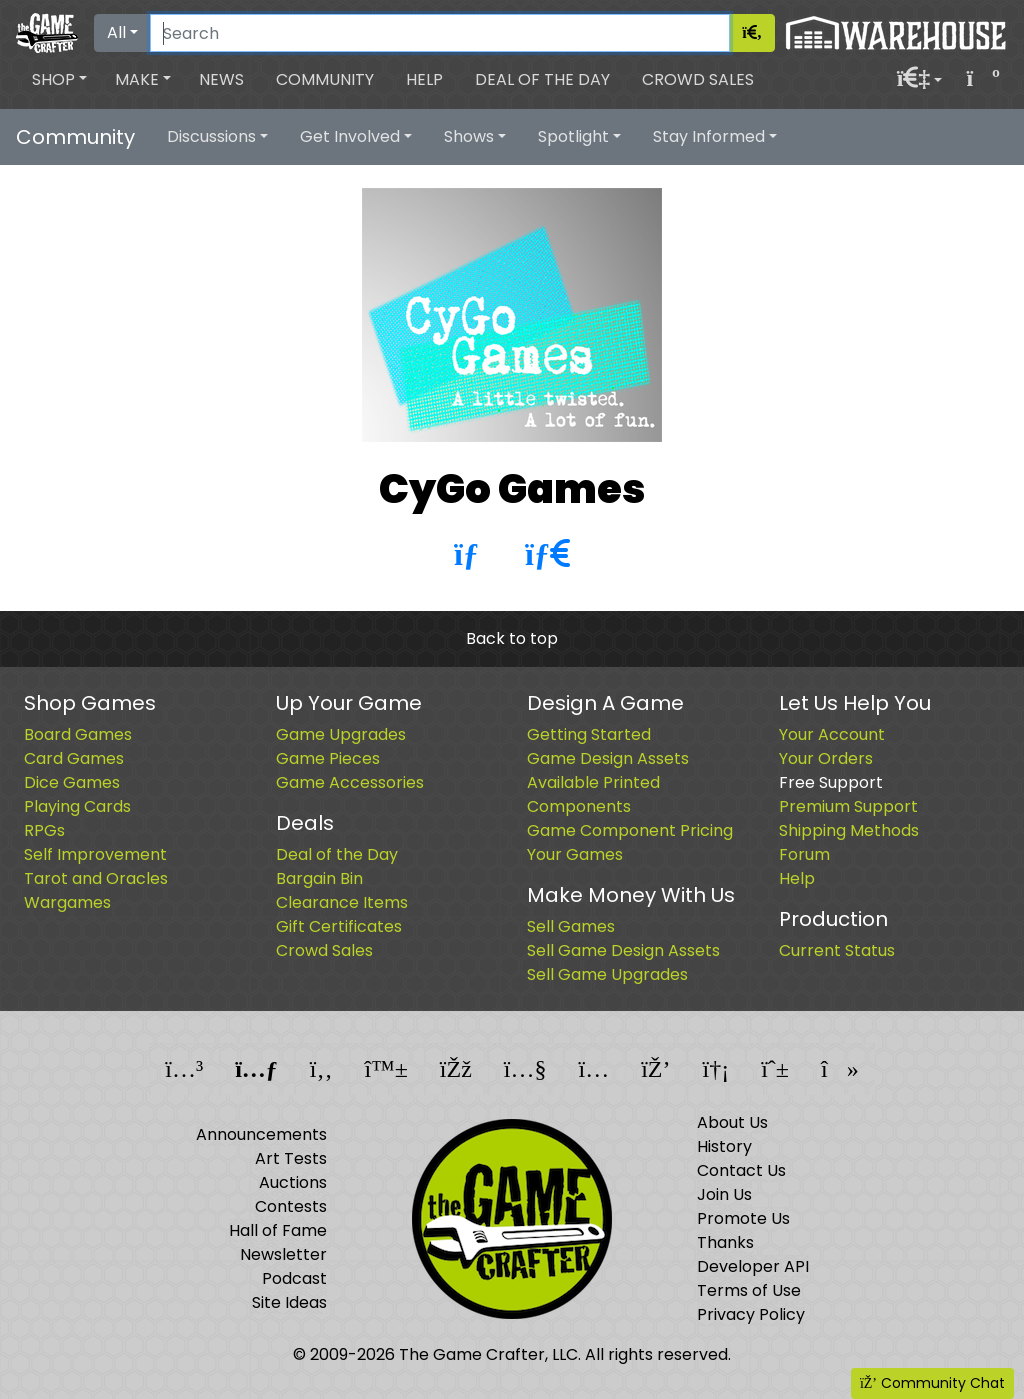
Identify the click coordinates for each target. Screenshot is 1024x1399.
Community (325, 79)
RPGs (44, 830)
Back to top (512, 638)
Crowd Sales (698, 79)
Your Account (832, 734)
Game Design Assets (608, 758)
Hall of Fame (278, 1230)
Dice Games (72, 782)
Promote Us (743, 1218)
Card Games (74, 758)
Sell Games (571, 926)
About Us (732, 1122)
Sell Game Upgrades (607, 974)
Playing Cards (77, 806)
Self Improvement (95, 854)
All (116, 32)
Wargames (67, 902)
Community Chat (932, 1383)
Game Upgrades (341, 734)
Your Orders (826, 758)
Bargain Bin (319, 878)
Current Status (837, 950)
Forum (804, 854)
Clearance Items (342, 902)
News (221, 79)
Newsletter (283, 1254)
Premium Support (848, 806)
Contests (291, 1206)
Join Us (724, 1194)
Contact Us (741, 1170)
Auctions (293, 1182)
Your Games (575, 854)
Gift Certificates (339, 926)
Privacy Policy (751, 1314)
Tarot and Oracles (96, 878)
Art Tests (291, 1158)
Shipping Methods (849, 830)
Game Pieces (328, 758)
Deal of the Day (542, 79)
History (724, 1146)
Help (424, 79)
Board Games (78, 734)
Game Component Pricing (630, 830)
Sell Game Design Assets (623, 950)
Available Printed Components (593, 794)
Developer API (753, 1266)
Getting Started (589, 734)
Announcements (261, 1134)
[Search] (440, 33)
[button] (59, 80)
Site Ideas (289, 1302)
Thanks (725, 1242)
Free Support (831, 782)
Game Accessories (350, 782)
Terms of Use (749, 1290)
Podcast (294, 1278)
